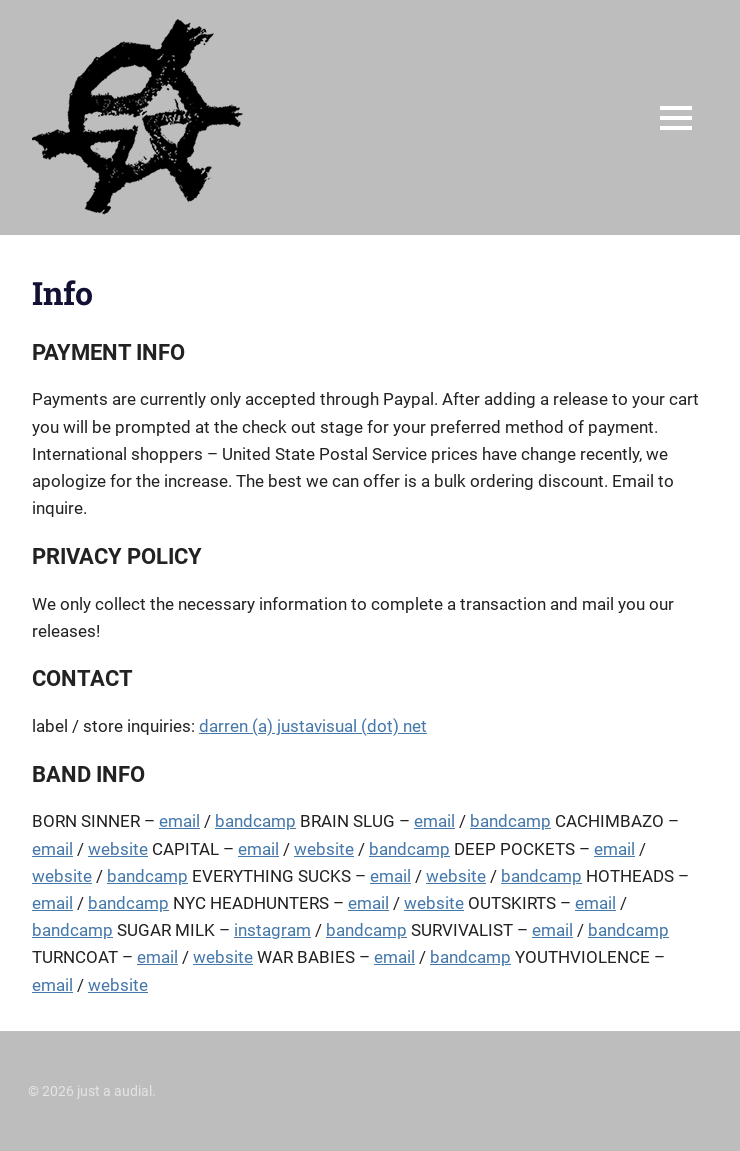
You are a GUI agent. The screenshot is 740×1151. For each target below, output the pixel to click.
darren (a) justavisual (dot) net (313, 726)
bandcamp (255, 821)
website (118, 849)
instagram (272, 930)
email (179, 821)
